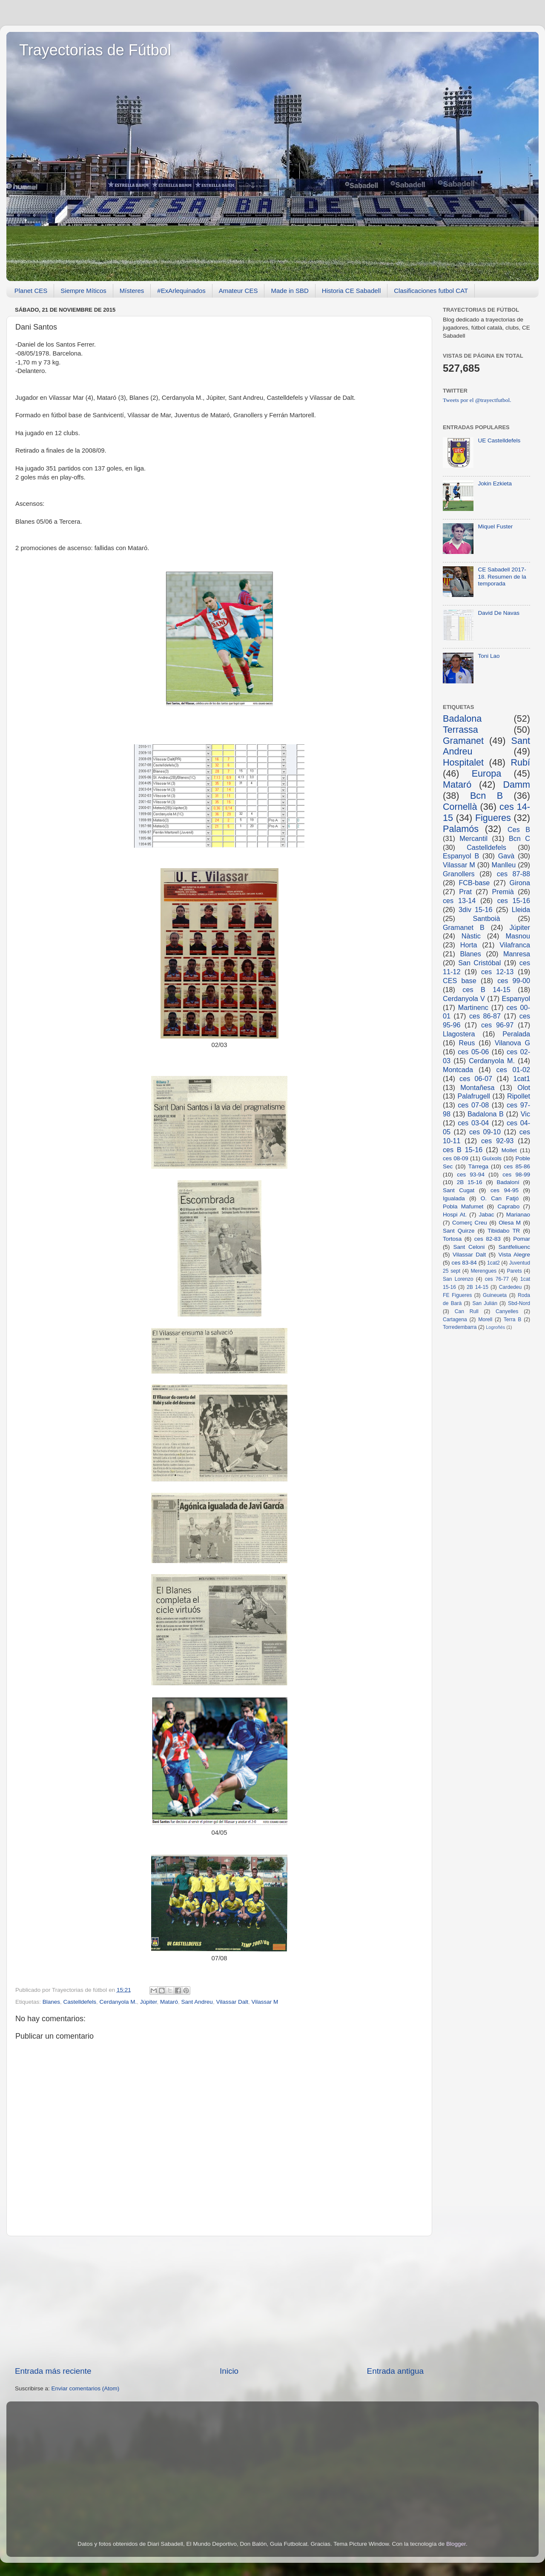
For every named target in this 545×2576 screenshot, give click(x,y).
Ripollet (518, 1096)
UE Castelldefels (499, 440)
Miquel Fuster (495, 526)
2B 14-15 (477, 1287)
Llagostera (459, 1034)
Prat (465, 891)
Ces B (519, 829)
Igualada (454, 1198)
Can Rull (467, 1311)
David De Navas (498, 613)
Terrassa (460, 729)
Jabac (486, 1214)
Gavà (506, 856)
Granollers (459, 874)
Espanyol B (461, 856)
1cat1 (521, 1078)
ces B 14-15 (486, 989)
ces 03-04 (473, 1123)
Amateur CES (238, 290)
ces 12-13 (497, 971)
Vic (525, 1114)
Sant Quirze (459, 1231)
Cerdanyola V (464, 998)
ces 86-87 (485, 1016)
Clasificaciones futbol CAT (431, 290)
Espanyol (516, 998)
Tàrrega (478, 1166)
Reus (467, 1043)
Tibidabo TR (504, 1231)
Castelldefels (79, 2002)
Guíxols (492, 1158)
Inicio (229, 2371)
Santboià (486, 918)
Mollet (509, 1150)
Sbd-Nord (519, 1303)
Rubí (520, 762)
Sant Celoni (469, 1247)
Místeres (132, 290)
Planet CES (31, 290)
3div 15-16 (475, 909)
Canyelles (507, 1311)
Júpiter (148, 2002)
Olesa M (510, 1222)
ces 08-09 (455, 1158)
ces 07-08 (473, 1105)
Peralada (516, 1034)
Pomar (521, 1239)
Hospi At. (455, 1214)
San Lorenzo (458, 1279)
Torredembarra (460, 1327)
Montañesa (477, 1087)
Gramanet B (464, 927)
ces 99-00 (513, 980)
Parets (514, 1271)
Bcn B (486, 795)
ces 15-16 (513, 900)
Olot (523, 1087)
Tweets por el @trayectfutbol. (477, 400)
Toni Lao (488, 656)
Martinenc (473, 1007)
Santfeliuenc (514, 1247)
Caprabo (508, 1206)
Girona (519, 882)
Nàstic (471, 936)
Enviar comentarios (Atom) (86, 2388)
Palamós (461, 828)
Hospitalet (463, 762)
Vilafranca (514, 945)
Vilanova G (512, 1043)
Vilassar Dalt (232, 2002)
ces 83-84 (463, 1262)
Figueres (493, 817)
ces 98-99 (516, 1174)
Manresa (516, 954)
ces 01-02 (513, 1069)
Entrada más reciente (53, 2371)
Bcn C (519, 838)
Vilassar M (264, 2002)
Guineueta (495, 1295)
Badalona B (486, 1114)
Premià (503, 891)
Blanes (51, 2002)
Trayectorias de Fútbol (95, 50)
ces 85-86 (517, 1166)
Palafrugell (473, 1096)
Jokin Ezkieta (495, 483)
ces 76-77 (497, 1279)
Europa (487, 773)
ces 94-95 (504, 1190)
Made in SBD (289, 290)
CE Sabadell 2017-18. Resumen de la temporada (502, 576)
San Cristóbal (479, 963)
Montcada (458, 1069)
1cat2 (493, 1263)
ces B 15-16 (462, 1149)
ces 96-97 (497, 1025)
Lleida (521, 909)
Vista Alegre (514, 1254)
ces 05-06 (473, 1052)
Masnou (517, 936)
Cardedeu (510, 1287)
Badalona (462, 718)
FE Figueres (457, 1295)
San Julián (484, 1303)
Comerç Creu (469, 1222)
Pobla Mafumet (463, 1206)
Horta (468, 945)
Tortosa (452, 1239)
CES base (459, 980)
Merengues (483, 1271)
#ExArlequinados (181, 290)
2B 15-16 (469, 1182)
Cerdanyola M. (118, 2002)
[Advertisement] (219, 2301)
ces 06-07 (475, 1078)
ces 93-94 (471, 1174)
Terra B (513, 1319)
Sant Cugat (458, 1190)
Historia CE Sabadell (351, 290)
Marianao (518, 1214)
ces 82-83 (487, 1239)
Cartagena (455, 1319)
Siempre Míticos (83, 290)
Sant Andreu (197, 2002)
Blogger (456, 2544)
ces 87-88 (513, 874)
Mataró (169, 2002)
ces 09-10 (485, 1132)
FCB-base (474, 882)
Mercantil (473, 838)
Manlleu (504, 865)
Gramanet (463, 740)
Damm (516, 784)
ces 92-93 (497, 1141)
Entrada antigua (395, 2371)
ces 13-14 (459, 900)
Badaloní (507, 1182)
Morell (485, 1319)
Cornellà (460, 806)
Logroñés (495, 1327)
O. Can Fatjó (500, 1198)
